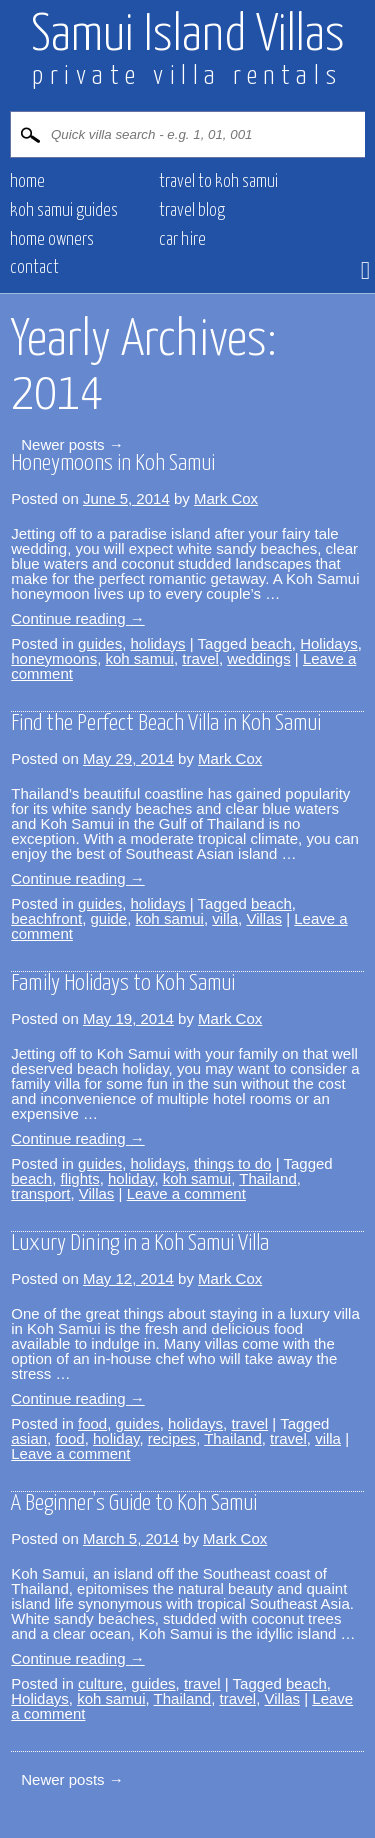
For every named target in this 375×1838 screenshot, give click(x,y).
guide (108, 918)
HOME (27, 182)
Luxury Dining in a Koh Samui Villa (140, 1243)
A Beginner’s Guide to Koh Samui (134, 1503)
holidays (158, 643)
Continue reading (77, 618)
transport (40, 1193)
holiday (131, 1178)
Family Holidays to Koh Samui (123, 983)
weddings (258, 658)
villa (225, 918)
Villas (264, 918)
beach (271, 643)
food (92, 1423)
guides (100, 643)
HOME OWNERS (52, 240)
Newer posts (72, 444)
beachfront (46, 918)
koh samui (140, 658)
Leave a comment (186, 1193)
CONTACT (34, 268)
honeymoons (54, 658)
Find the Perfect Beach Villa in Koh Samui (166, 723)
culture (100, 1683)
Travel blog (192, 211)
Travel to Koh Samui (218, 182)
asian (29, 1438)
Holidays (329, 643)
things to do (233, 1163)
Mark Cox (226, 498)
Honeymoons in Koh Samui (113, 463)
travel (200, 658)
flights (79, 1178)
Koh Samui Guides (64, 211)
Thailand (268, 1178)
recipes (172, 1438)
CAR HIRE (182, 240)
